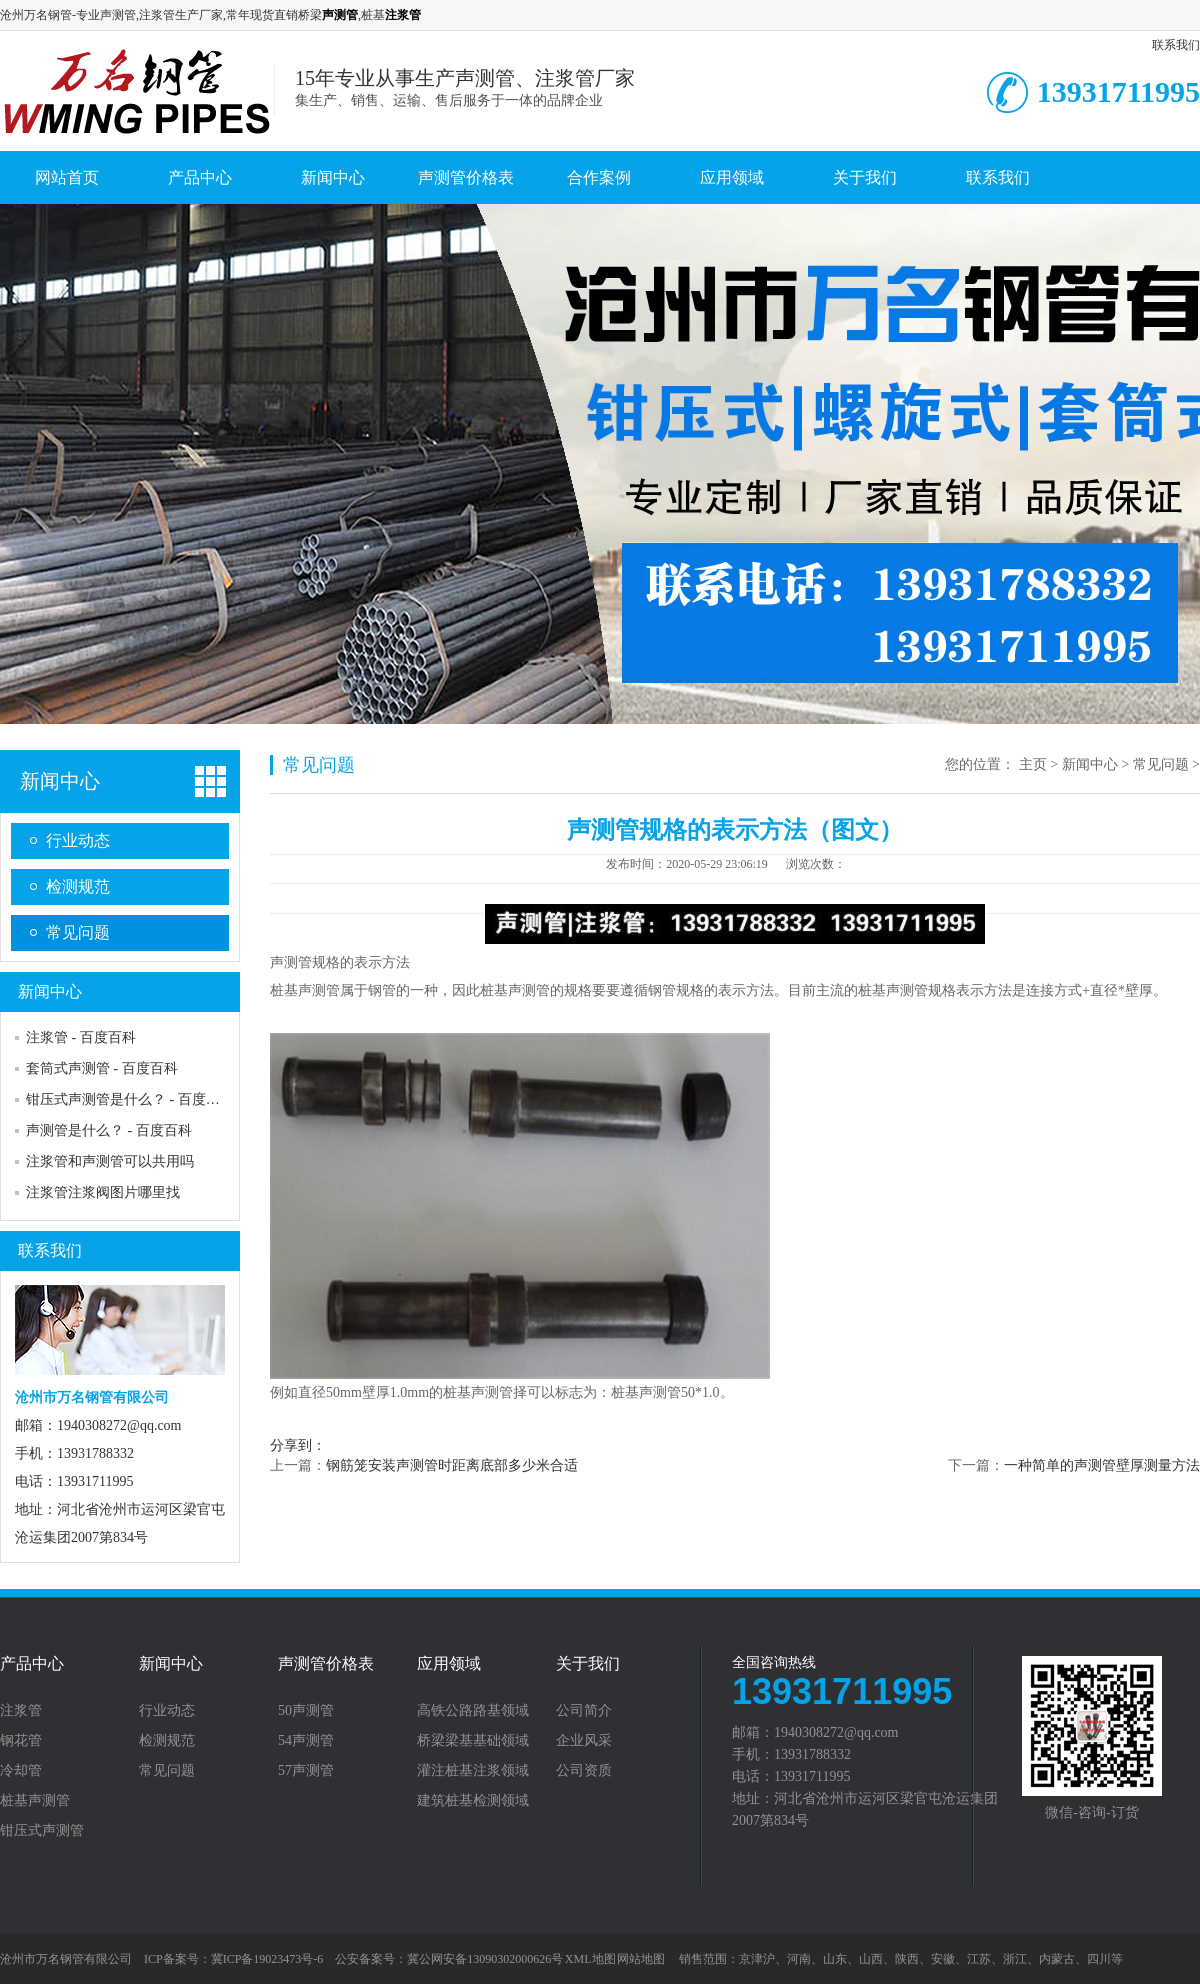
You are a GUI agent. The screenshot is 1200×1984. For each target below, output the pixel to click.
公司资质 (584, 1771)
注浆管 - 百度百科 (81, 1037)
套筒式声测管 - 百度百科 (102, 1068)
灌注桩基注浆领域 (473, 1771)
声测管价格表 (466, 177)
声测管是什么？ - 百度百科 (109, 1130)
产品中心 (200, 177)
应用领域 (732, 177)
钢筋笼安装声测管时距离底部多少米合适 (452, 1465)
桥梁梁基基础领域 (473, 1741)
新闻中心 (333, 177)
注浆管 (21, 1711)
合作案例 (599, 177)
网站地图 (641, 1959)
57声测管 (306, 1771)
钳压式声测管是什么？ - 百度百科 (130, 1099)
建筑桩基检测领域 (473, 1801)
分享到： (298, 1445)
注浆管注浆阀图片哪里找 (103, 1192)
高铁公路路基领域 (473, 1711)
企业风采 (584, 1741)
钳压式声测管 (42, 1831)
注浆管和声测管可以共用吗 (110, 1161)
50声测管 (306, 1711)
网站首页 (67, 177)
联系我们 (1176, 45)
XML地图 (590, 1959)
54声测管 (306, 1741)
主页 (1033, 764)
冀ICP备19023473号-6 (267, 1959)
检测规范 (78, 886)
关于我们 (865, 177)
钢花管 (21, 1741)
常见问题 (78, 932)
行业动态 (78, 840)
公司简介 (584, 1711)
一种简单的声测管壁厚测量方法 (1102, 1465)
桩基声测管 (35, 1801)
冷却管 (21, 1771)
